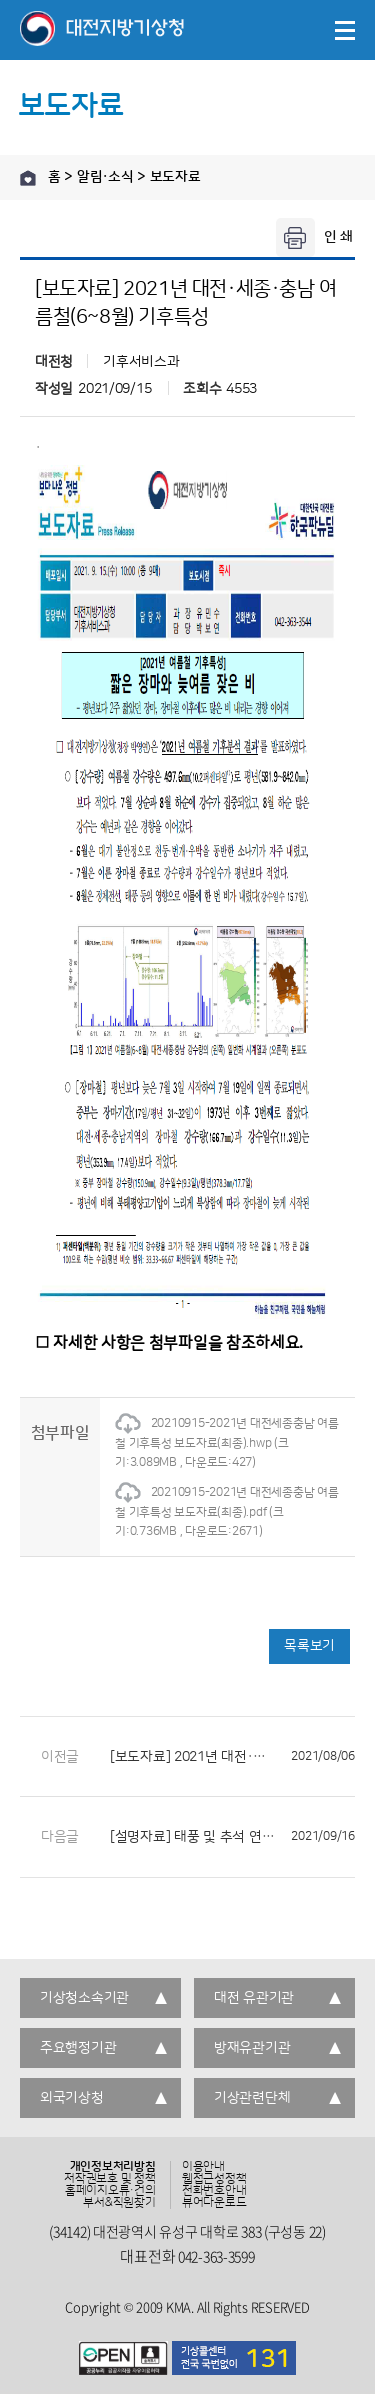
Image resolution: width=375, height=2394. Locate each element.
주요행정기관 (78, 2048)
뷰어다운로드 (214, 2203)
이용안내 (203, 2167)
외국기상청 (72, 2098)
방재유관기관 (252, 2048)
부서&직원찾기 (119, 2203)
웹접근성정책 (214, 2179)
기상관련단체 (252, 2098)
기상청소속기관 (84, 1998)
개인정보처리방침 (113, 2167)
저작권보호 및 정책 (110, 2179)
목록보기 (309, 1646)
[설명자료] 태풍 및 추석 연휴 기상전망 (232, 1837)
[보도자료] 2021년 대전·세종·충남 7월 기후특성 (232, 1757)
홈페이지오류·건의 (110, 2191)
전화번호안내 (214, 2191)
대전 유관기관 (254, 1998)
